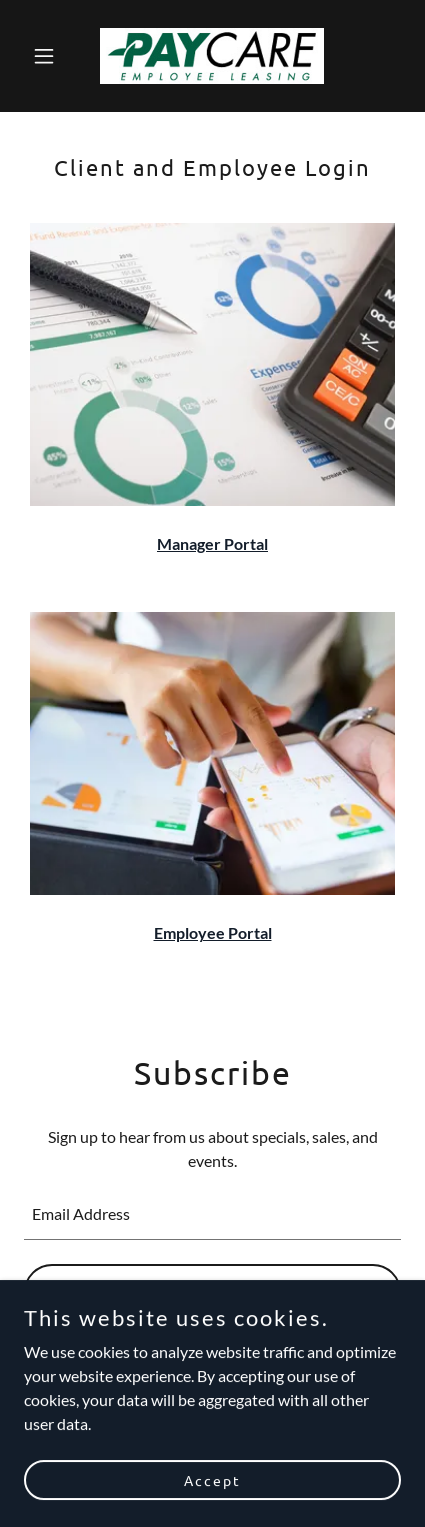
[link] (212, 56)
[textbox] (212, 1214)
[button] (52, 56)
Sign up (212, 1292)
